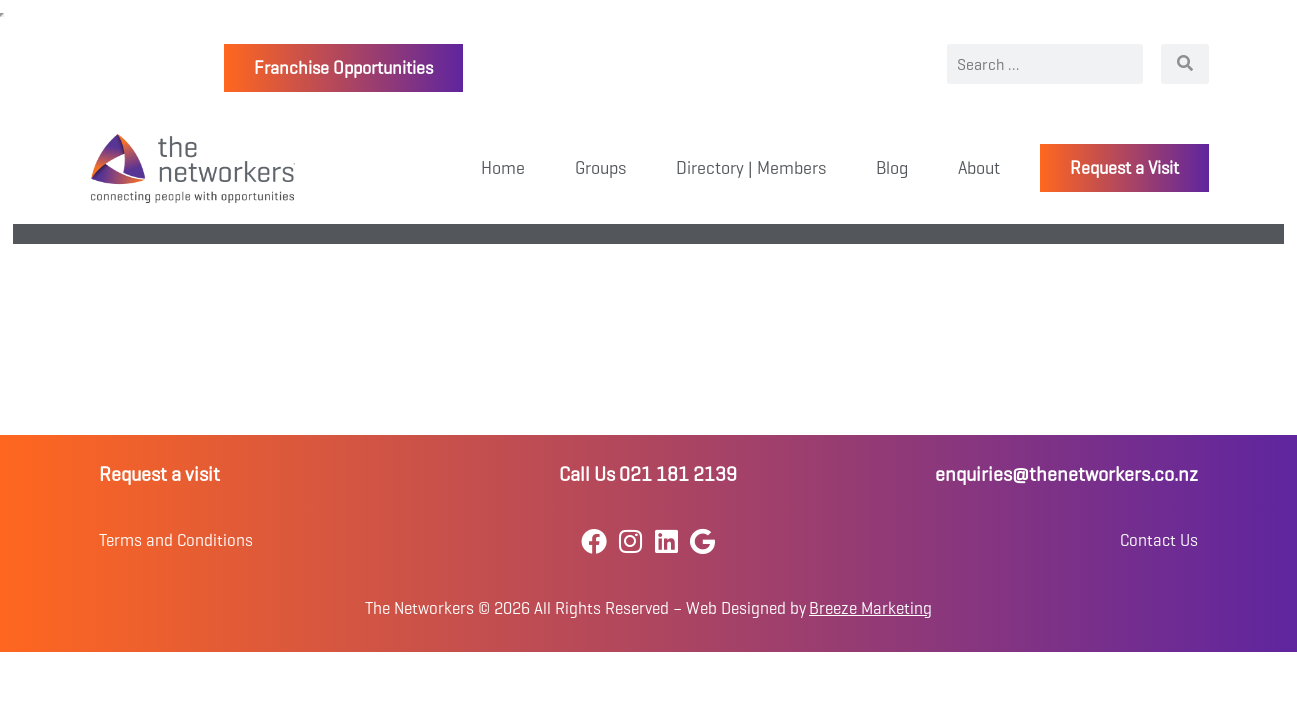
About (979, 168)
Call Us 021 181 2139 (648, 474)
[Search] (1185, 64)
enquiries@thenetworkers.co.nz (1066, 474)
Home (503, 168)
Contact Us (1159, 540)
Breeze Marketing (870, 608)
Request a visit (159, 474)
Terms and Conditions (176, 540)
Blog (892, 168)
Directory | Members (751, 168)
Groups (600, 168)
